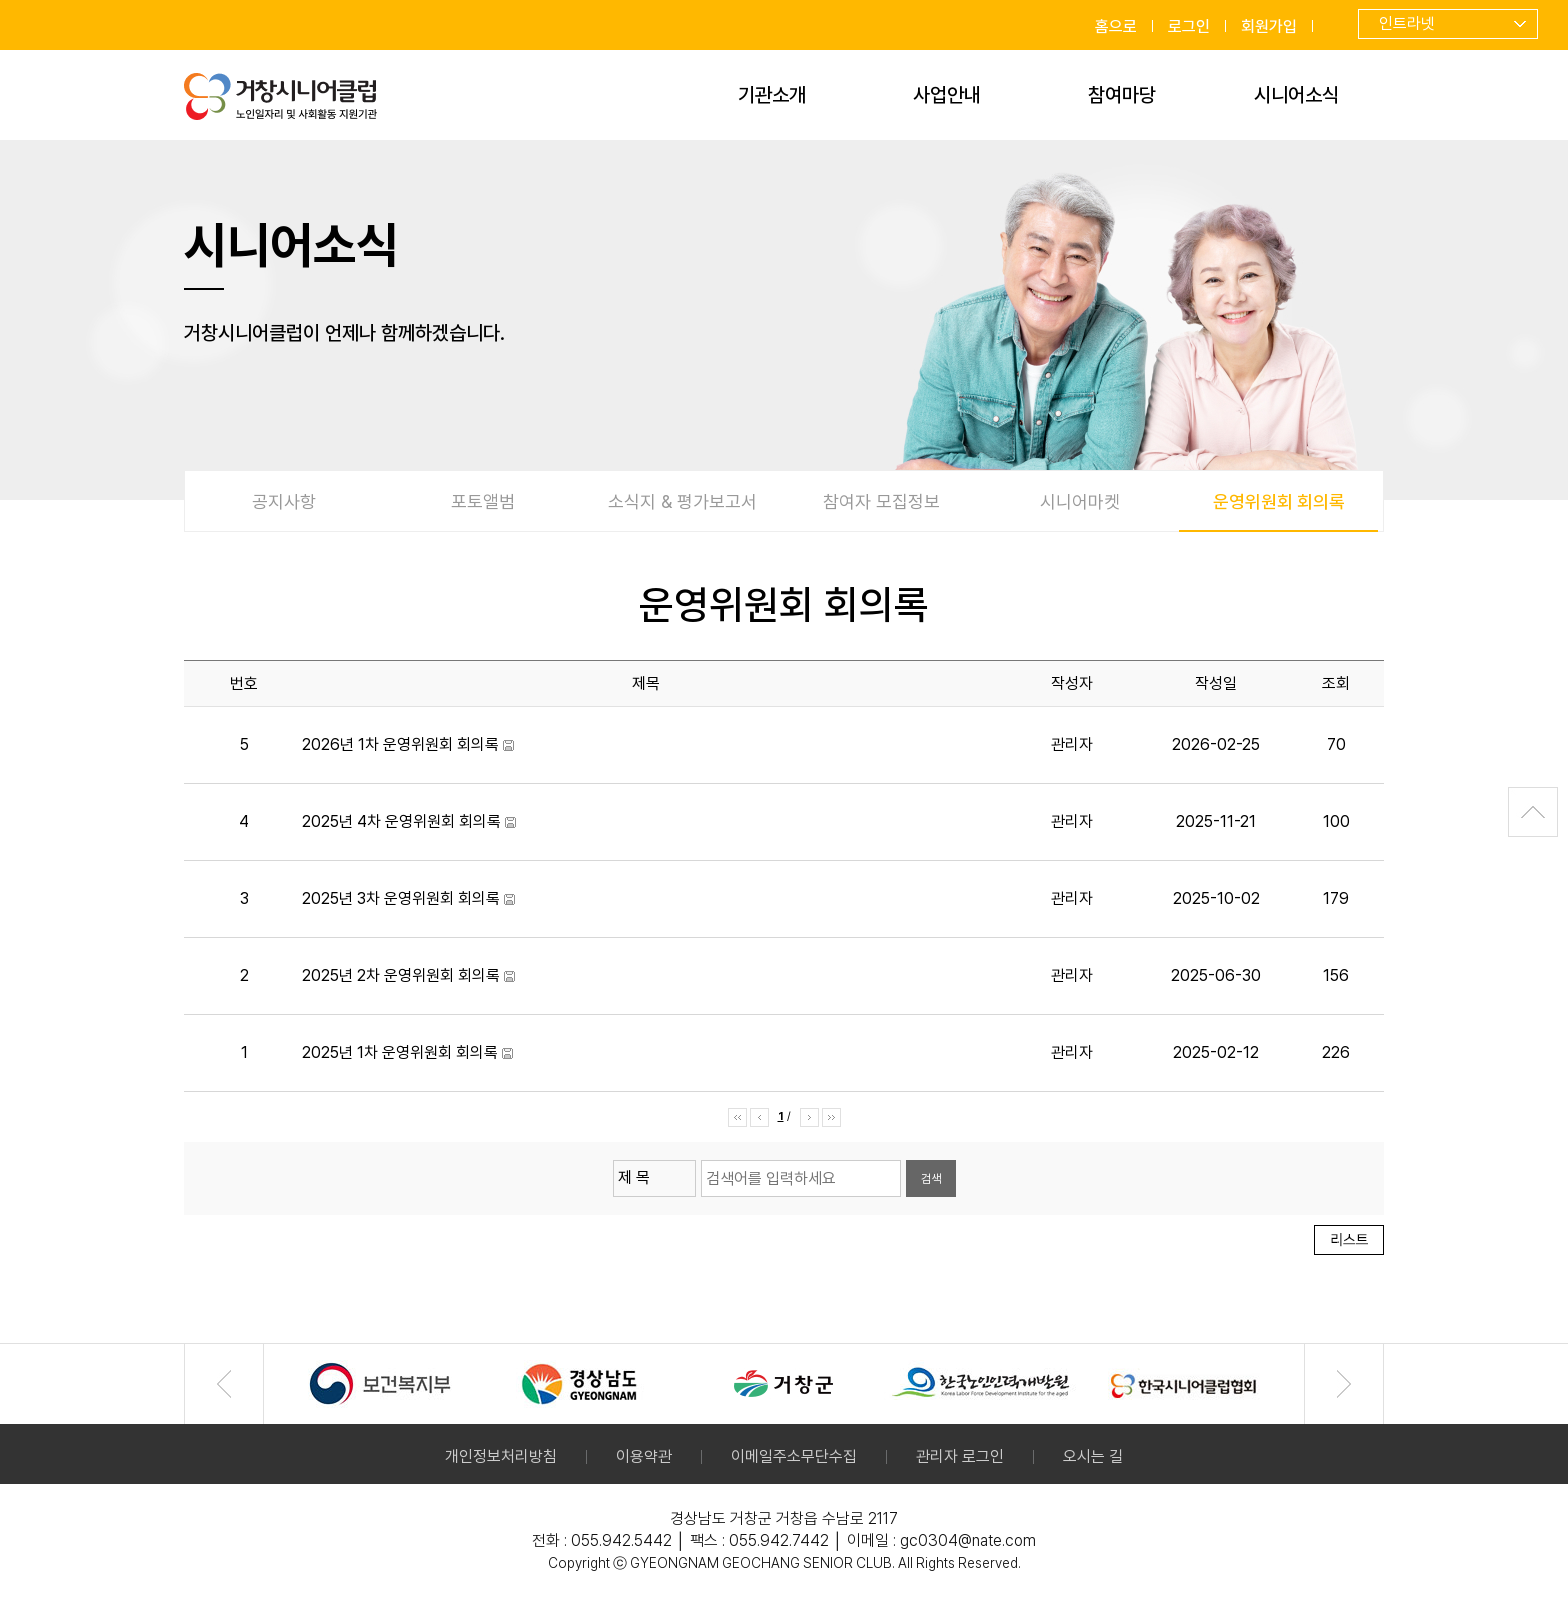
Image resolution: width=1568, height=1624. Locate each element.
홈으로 (1116, 26)
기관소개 (772, 95)
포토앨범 (483, 501)
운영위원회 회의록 (1278, 511)
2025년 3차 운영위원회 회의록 (401, 898)
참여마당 (1122, 95)
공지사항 (284, 501)
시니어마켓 (1080, 501)
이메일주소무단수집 (794, 1456)
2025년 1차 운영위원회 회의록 (400, 1052)
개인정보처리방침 (501, 1456)
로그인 (1189, 26)
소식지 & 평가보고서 (682, 501)
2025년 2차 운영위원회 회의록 (401, 975)
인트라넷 (1407, 23)
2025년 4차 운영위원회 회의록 (401, 821)
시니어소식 (1296, 95)
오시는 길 (1093, 1456)
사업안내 (947, 95)
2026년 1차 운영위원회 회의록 (400, 744)
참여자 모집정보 (881, 501)
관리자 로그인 (960, 1456)
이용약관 (644, 1456)
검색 (931, 1179)
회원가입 (1269, 26)
